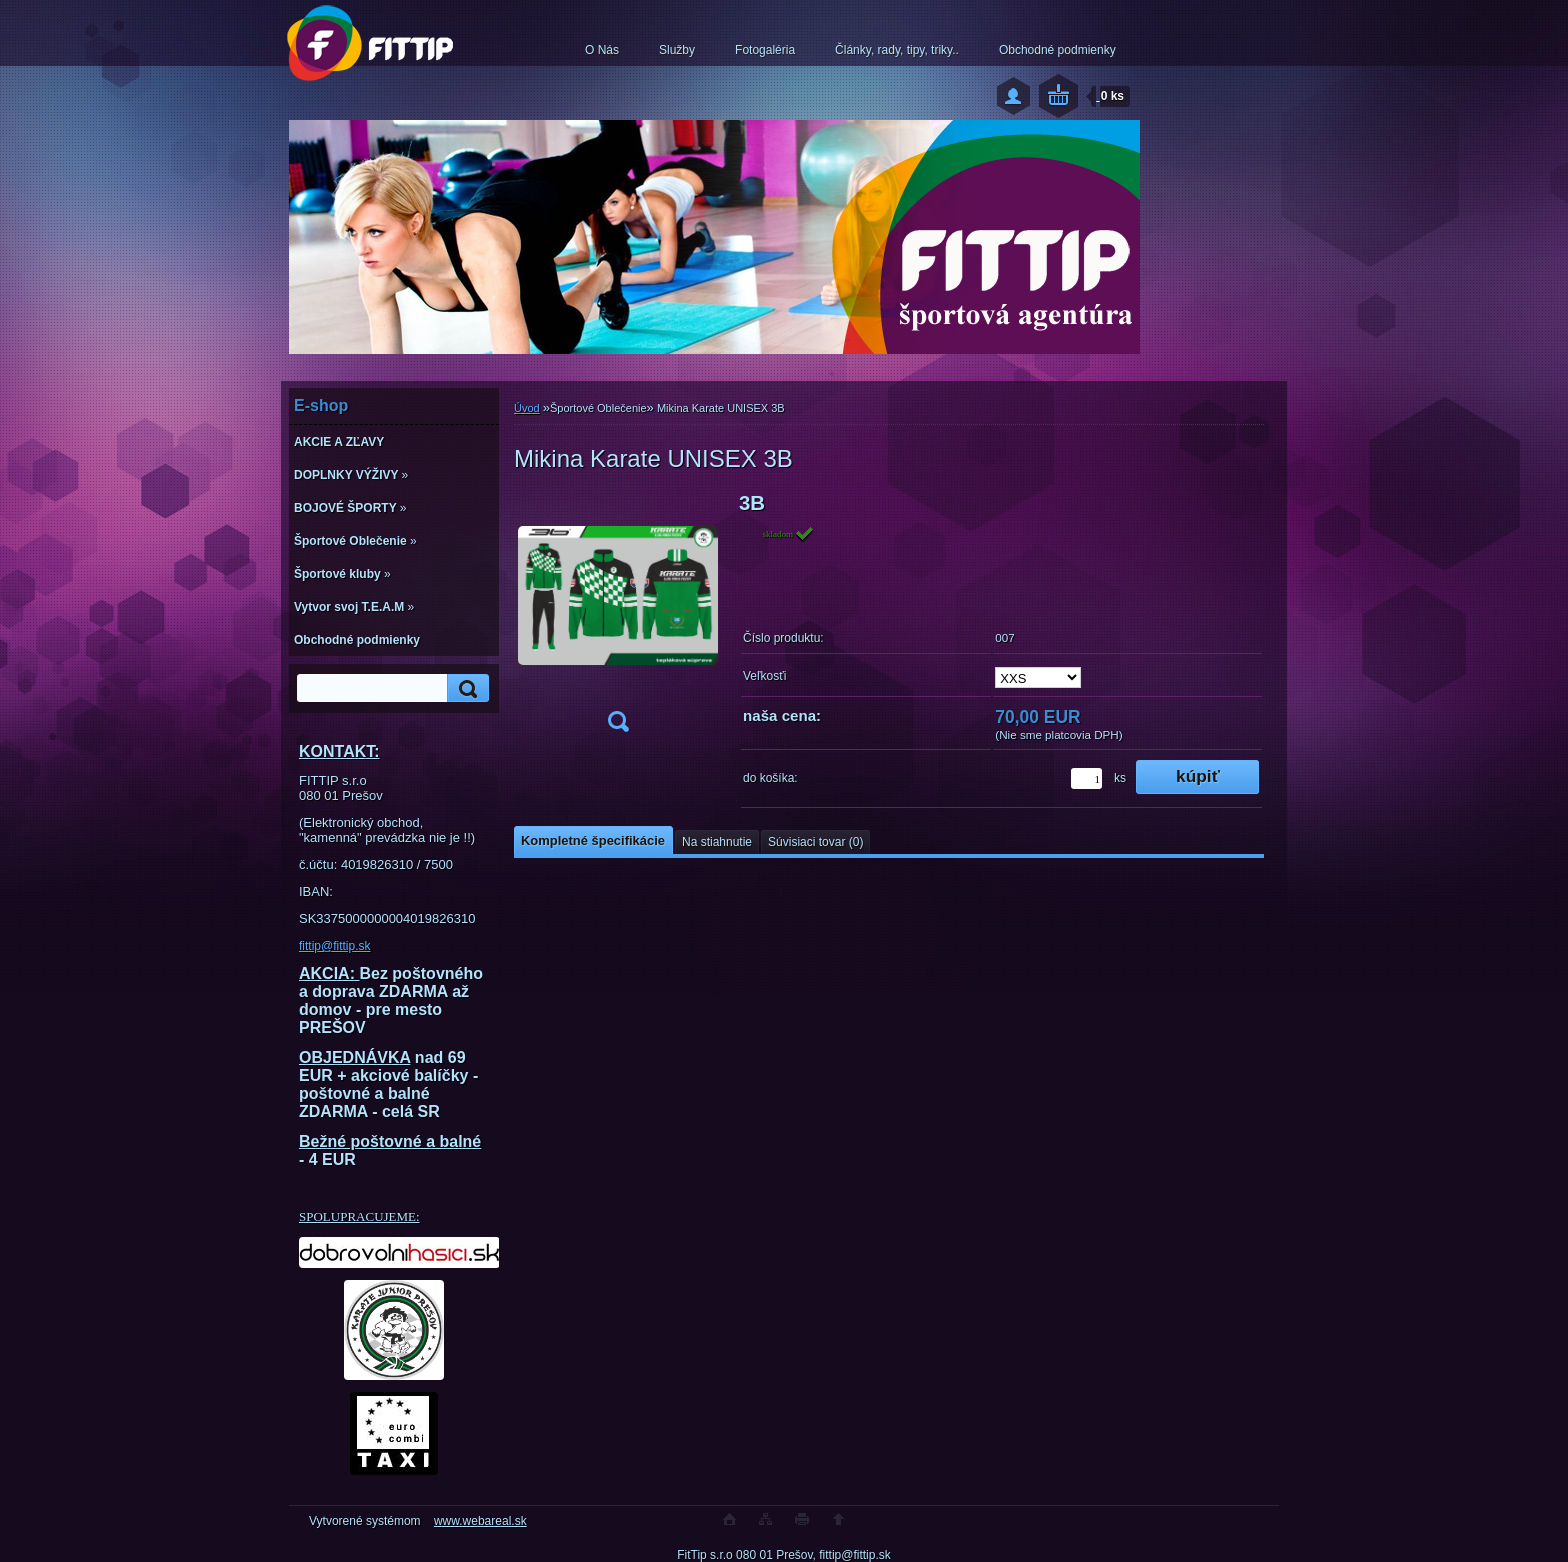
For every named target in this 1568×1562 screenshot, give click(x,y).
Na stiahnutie (717, 842)
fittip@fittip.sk (335, 946)
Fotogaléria (765, 50)
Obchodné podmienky (1057, 50)
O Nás (602, 50)
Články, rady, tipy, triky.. (897, 50)
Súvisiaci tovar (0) (815, 842)
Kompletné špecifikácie (593, 840)
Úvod (527, 408)
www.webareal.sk (480, 1521)
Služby (677, 50)
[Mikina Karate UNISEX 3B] (618, 618)
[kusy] (1086, 778)
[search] (465, 688)
